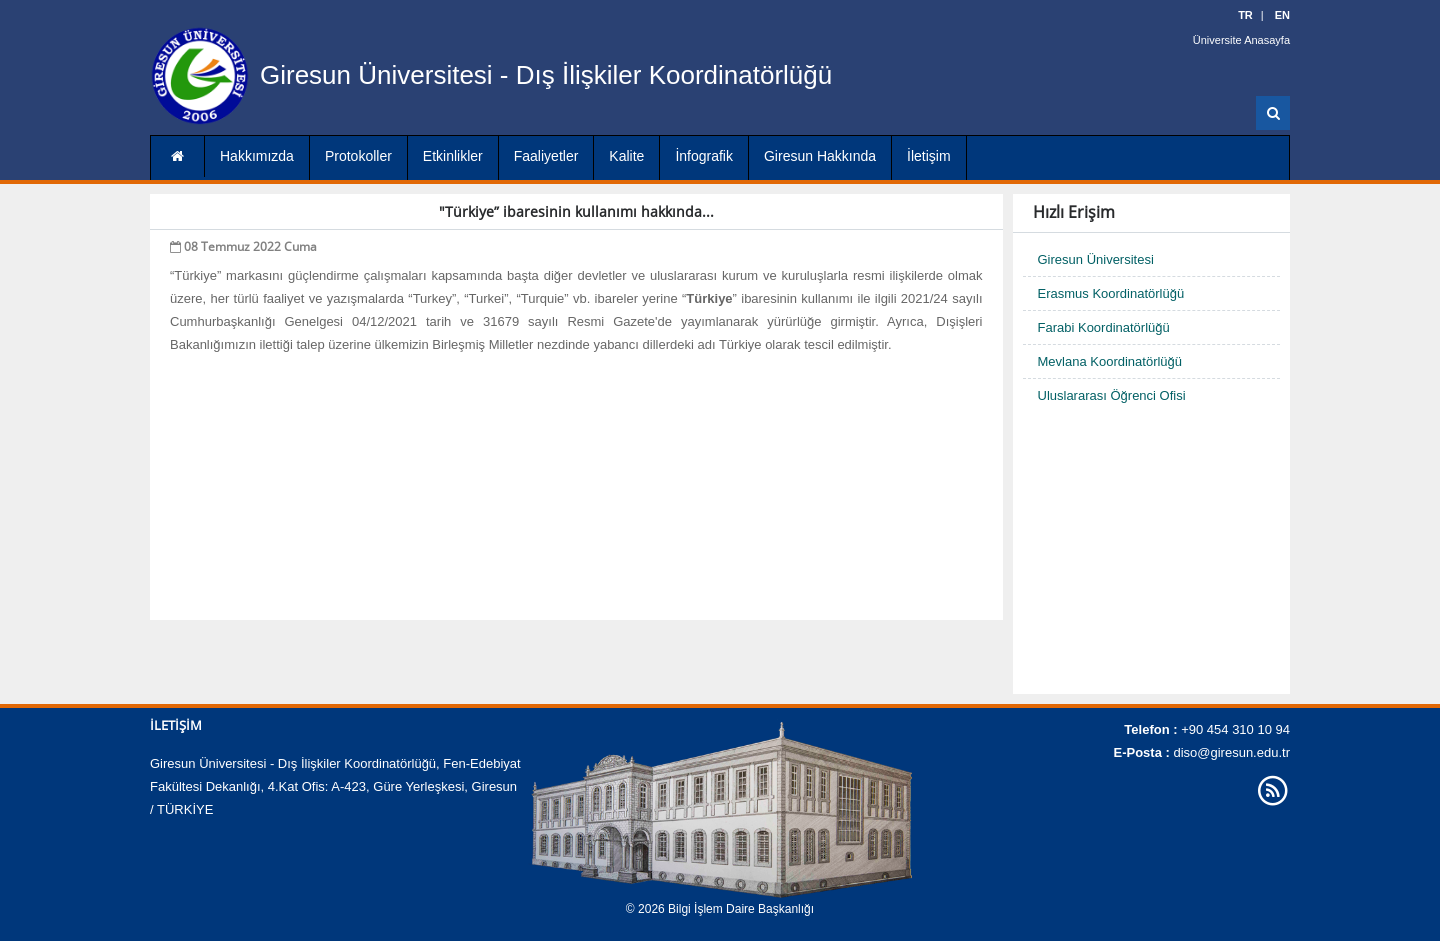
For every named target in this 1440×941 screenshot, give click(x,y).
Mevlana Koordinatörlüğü (1110, 361)
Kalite (626, 156)
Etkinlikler (453, 156)
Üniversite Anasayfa (1241, 40)
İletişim (929, 156)
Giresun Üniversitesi (1096, 259)
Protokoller (358, 156)
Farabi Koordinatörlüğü (1104, 327)
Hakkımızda (257, 156)
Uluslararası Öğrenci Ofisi (1112, 395)
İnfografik (704, 156)
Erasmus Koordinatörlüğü (1111, 293)
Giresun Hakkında (820, 156)
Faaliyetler (546, 156)
